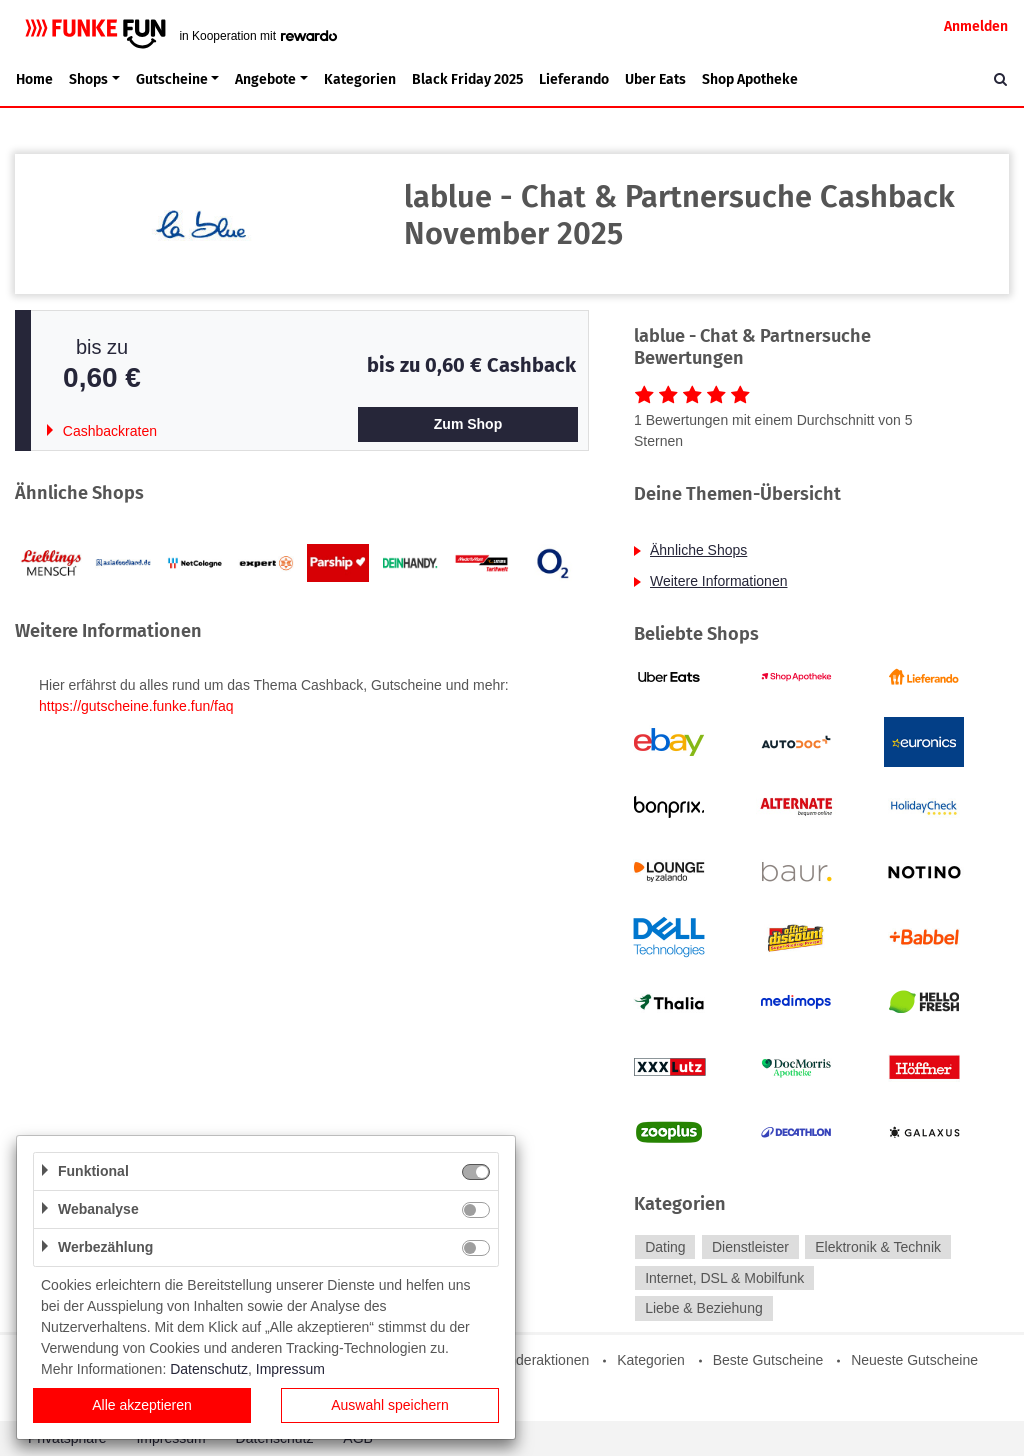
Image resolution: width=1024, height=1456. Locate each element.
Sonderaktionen (540, 1360)
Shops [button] (88, 79)
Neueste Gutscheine (914, 1360)
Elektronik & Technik (878, 1247)
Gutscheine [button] (172, 79)
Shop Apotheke (750, 79)
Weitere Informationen (718, 581)
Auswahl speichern (390, 1405)
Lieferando (574, 79)
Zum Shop (468, 424)
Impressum (290, 1369)
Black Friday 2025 (467, 79)
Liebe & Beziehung (704, 1309)
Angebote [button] (265, 79)
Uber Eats (655, 79)
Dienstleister (750, 1247)
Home (34, 79)
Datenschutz (209, 1369)
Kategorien (360, 79)
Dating (665, 1247)
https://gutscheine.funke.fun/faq (136, 706)
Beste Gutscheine (768, 1360)
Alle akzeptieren (142, 1405)
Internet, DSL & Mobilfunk (724, 1278)
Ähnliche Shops (698, 550)
